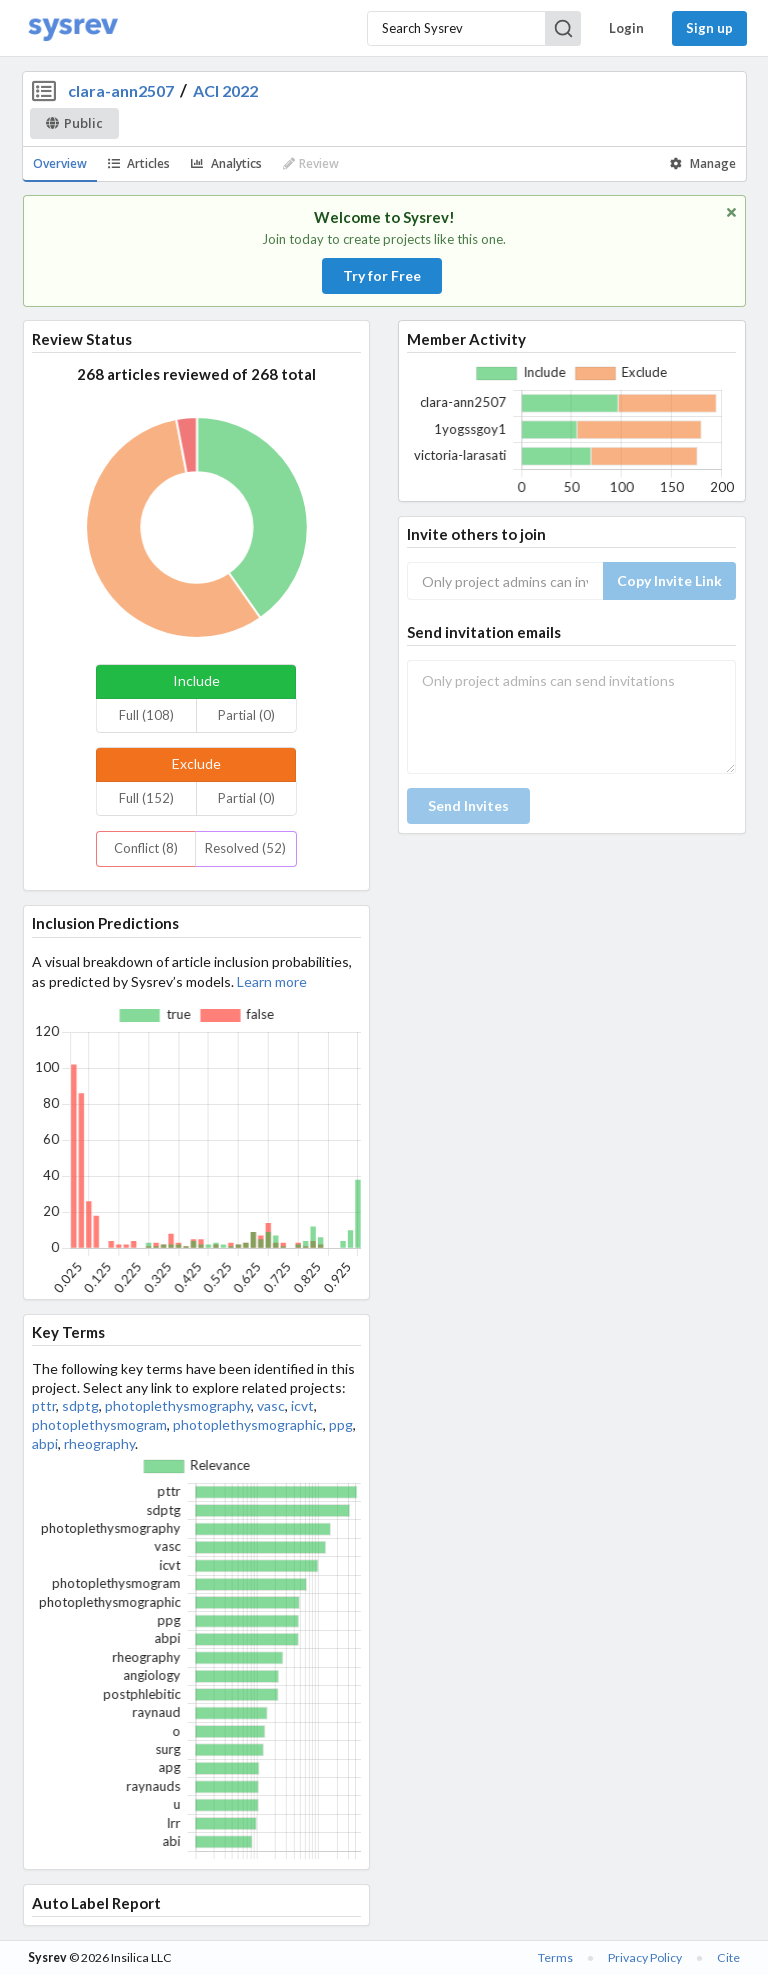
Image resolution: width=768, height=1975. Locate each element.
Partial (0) (246, 715)
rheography (99, 1443)
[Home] (73, 28)
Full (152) (146, 798)
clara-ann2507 (121, 90)
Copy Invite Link (669, 580)
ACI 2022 (225, 90)
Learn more (272, 981)
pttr (44, 1405)
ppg (341, 1424)
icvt (302, 1405)
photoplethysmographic (248, 1424)
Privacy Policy (645, 1957)
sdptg (80, 1405)
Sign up (709, 28)
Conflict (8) (146, 848)
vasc (271, 1405)
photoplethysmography (178, 1405)
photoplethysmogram (99, 1424)
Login (626, 28)
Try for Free (382, 275)
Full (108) (146, 715)
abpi (45, 1443)
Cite (728, 1957)
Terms (555, 1957)
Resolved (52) (245, 848)
